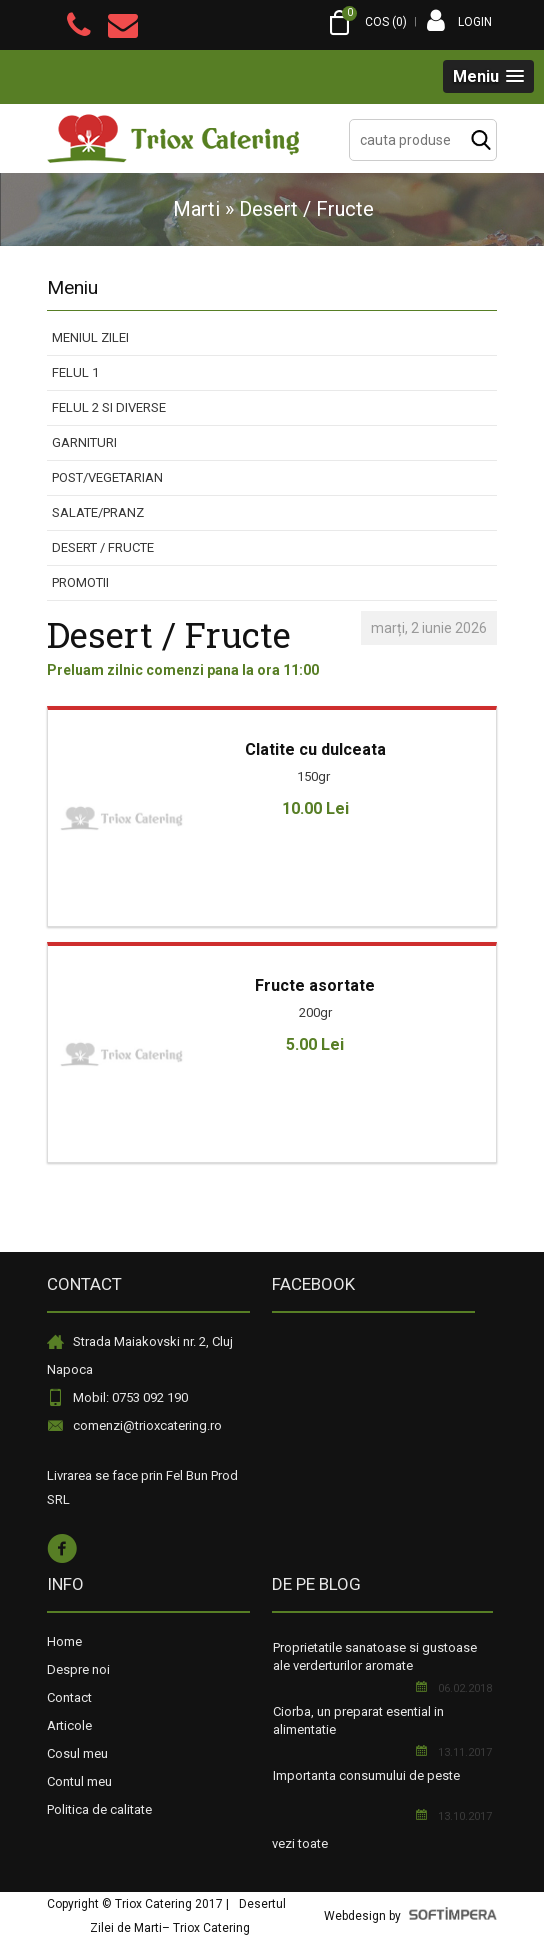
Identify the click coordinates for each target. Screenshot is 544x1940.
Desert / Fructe (103, 547)
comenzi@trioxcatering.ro (147, 1425)
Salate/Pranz (98, 512)
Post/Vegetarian (107, 477)
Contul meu (79, 1781)
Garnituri (84, 442)
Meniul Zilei (90, 337)
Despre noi (78, 1669)
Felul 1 (75, 372)
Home (64, 1641)
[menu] (272, 461)
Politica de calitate (99, 1809)
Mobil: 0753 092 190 (130, 1397)
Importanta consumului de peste (366, 1775)
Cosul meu (77, 1753)
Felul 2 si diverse (109, 407)
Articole (69, 1725)
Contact (69, 1697)
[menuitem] (272, 338)
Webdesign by (410, 1916)
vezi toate (300, 1843)
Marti (196, 209)
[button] (488, 76)
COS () (367, 22)
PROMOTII (80, 582)
